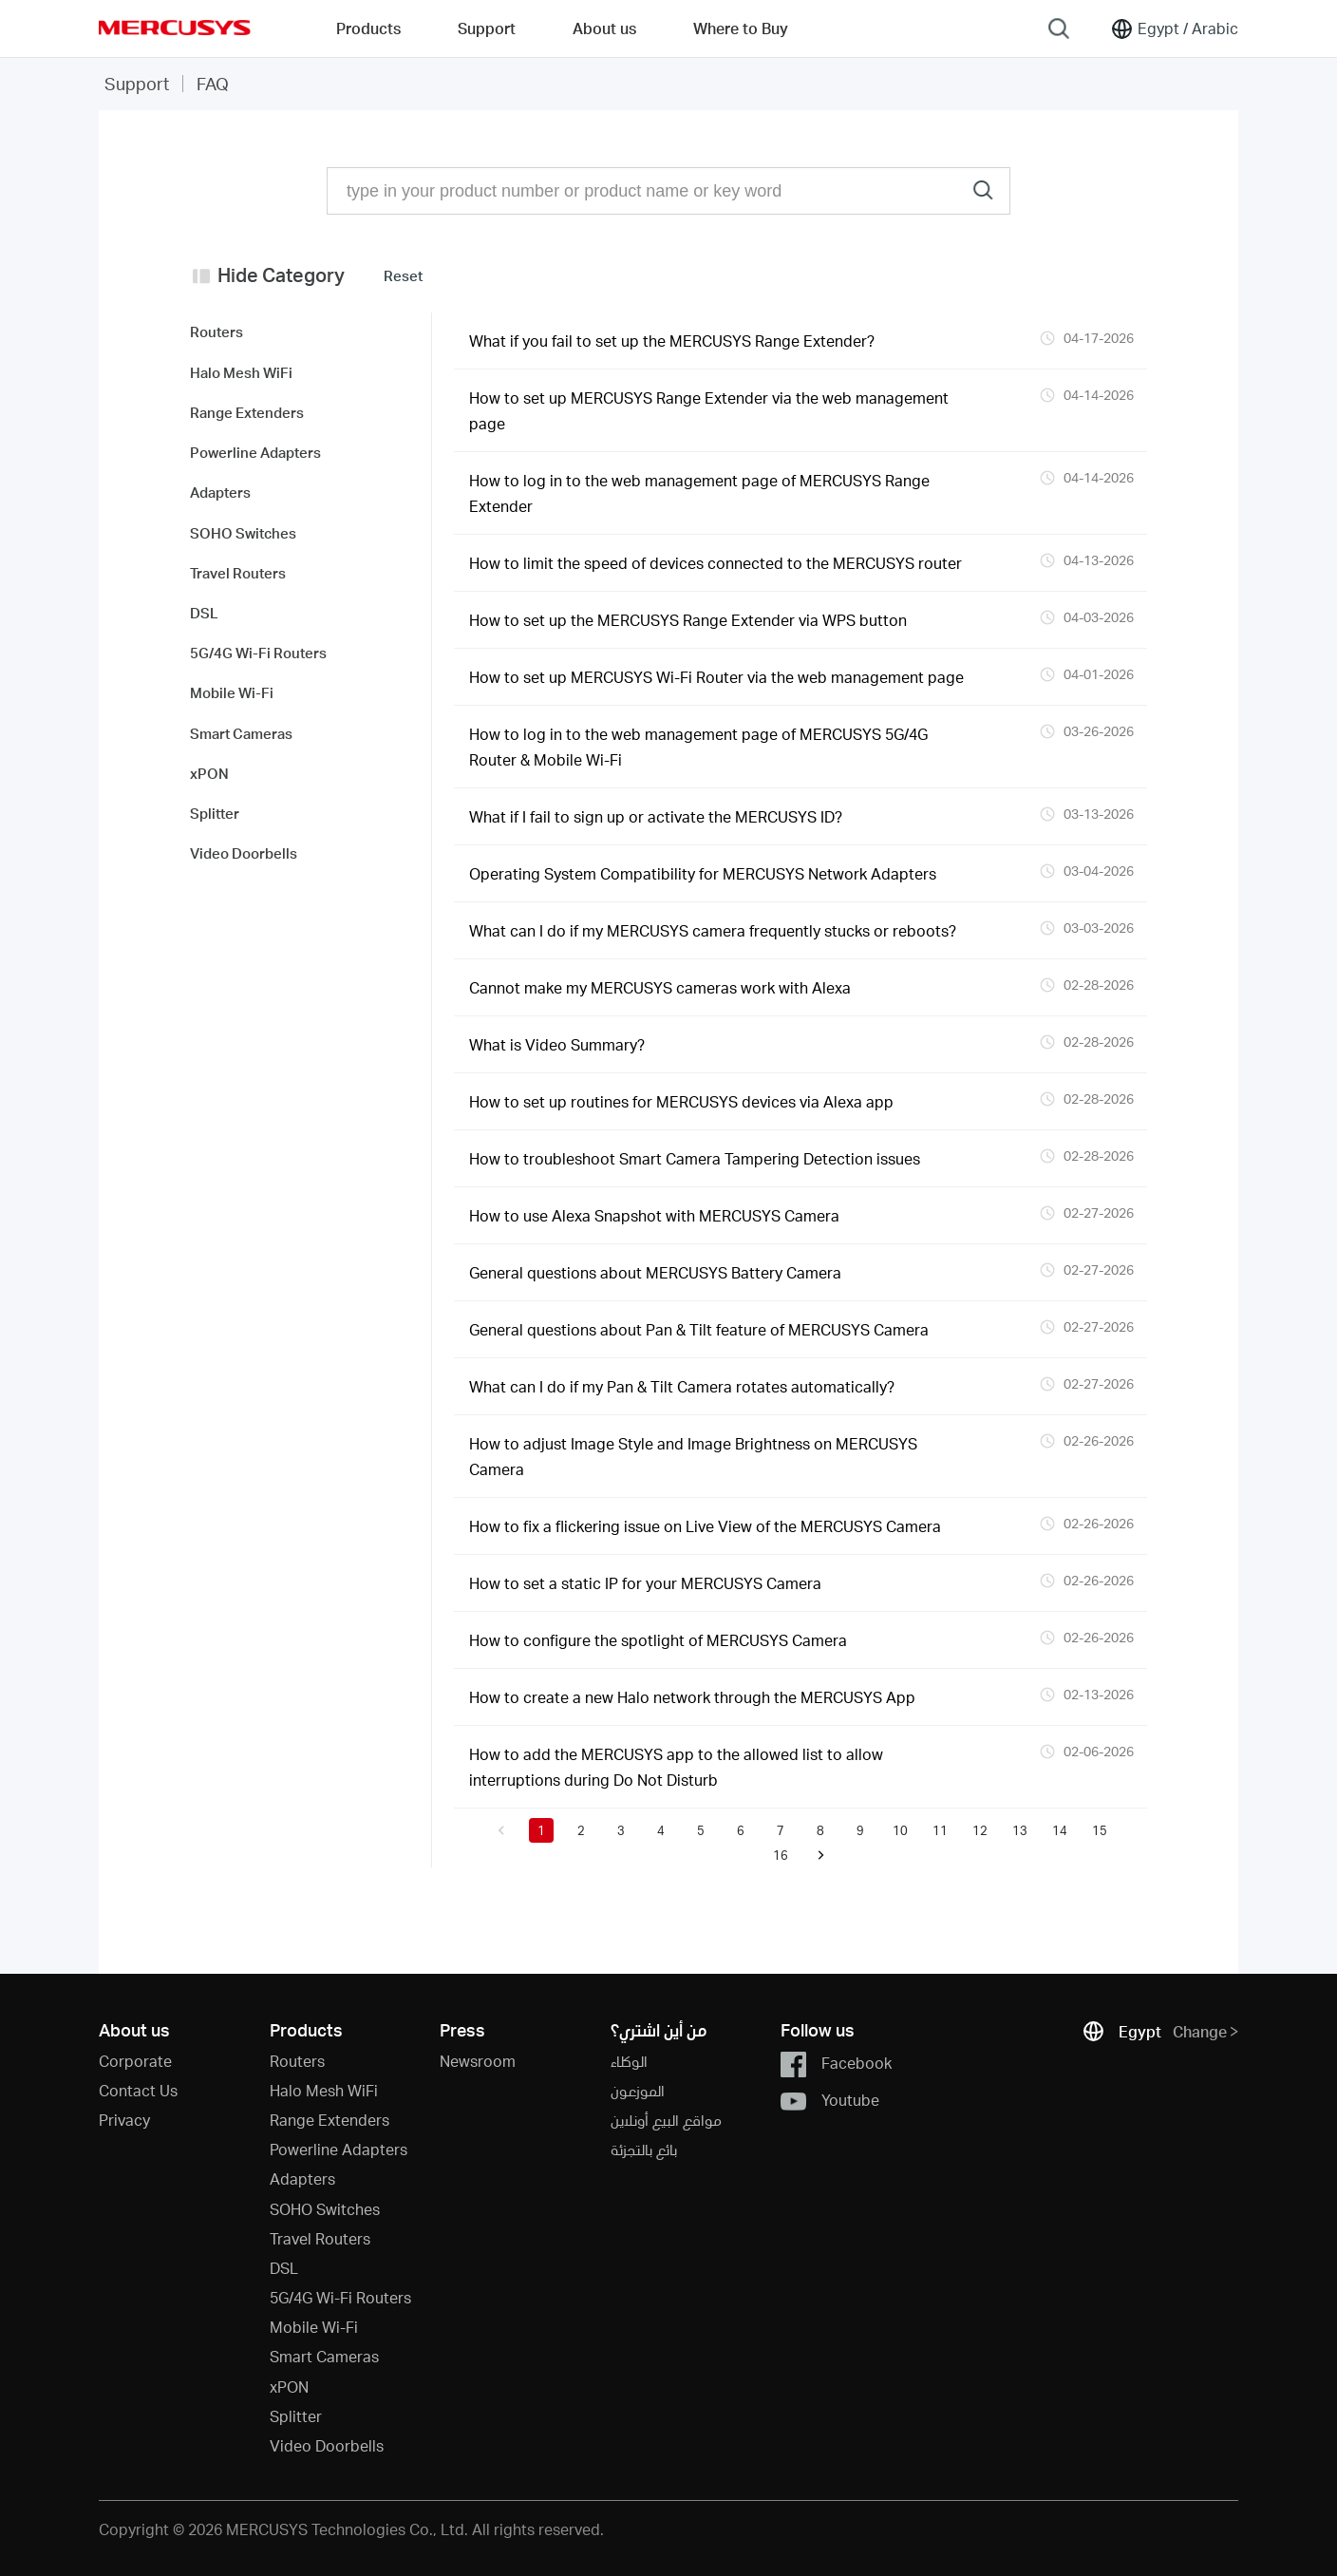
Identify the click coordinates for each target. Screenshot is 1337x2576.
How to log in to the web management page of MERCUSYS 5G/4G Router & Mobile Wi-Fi (698, 746)
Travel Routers (320, 2238)
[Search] (1058, 28)
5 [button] (701, 1830)
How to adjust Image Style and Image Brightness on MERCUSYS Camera (693, 1456)
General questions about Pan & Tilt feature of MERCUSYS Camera (699, 1329)
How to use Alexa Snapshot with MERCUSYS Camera (654, 1215)
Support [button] (487, 28)
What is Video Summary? (557, 1044)
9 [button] (860, 1830)
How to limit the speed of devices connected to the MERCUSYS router (715, 563)
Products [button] (368, 28)
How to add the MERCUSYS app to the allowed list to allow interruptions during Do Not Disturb (676, 1767)
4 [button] (661, 1830)
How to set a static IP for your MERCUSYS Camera (645, 1583)
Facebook (836, 2064)
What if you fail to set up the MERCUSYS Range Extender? (672, 340)
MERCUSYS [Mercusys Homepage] (175, 27)
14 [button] (1059, 1830)
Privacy (124, 2120)
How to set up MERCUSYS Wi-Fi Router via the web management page (716, 677)
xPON (289, 2386)
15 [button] (1099, 1830)
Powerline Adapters (338, 2149)
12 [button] (980, 1830)
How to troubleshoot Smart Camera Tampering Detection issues (694, 1158)
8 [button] (820, 1830)
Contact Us (138, 2090)
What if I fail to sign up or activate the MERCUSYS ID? (655, 816)
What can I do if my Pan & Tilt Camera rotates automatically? (681, 1386)
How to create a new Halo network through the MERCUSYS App (692, 1697)
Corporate (135, 2061)
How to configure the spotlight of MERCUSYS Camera (658, 1640)
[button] (501, 1830)
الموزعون (638, 2090)
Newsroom (478, 2061)
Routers (297, 2061)
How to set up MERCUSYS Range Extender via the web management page (709, 410)
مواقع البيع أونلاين (666, 2120)
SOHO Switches (325, 2209)
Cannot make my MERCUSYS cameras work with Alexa (660, 987)
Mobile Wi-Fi (314, 2327)
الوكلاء (629, 2061)
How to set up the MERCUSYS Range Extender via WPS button (688, 620)
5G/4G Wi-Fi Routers (340, 2297)
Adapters (302, 2178)
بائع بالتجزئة (644, 2149)
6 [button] (740, 1830)
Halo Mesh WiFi (324, 2090)
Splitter (296, 2416)
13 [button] (1019, 1830)
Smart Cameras (324, 2356)
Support (136, 83)
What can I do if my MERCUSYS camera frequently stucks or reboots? (712, 930)
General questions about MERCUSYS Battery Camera (655, 1272)
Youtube (830, 2101)
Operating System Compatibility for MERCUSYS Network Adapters (702, 873)
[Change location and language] (1174, 28)
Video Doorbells (327, 2445)
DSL (284, 2268)
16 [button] (780, 1855)
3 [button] (621, 1830)
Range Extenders (329, 2120)
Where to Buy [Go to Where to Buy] (740, 28)
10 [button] (900, 1830)
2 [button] (581, 1830)
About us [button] (604, 28)
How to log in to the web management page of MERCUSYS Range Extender (699, 493)
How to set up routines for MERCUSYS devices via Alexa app (681, 1101)
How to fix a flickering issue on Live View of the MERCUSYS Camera (705, 1526)
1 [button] (541, 1830)
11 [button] (940, 1830)
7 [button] (780, 1830)
